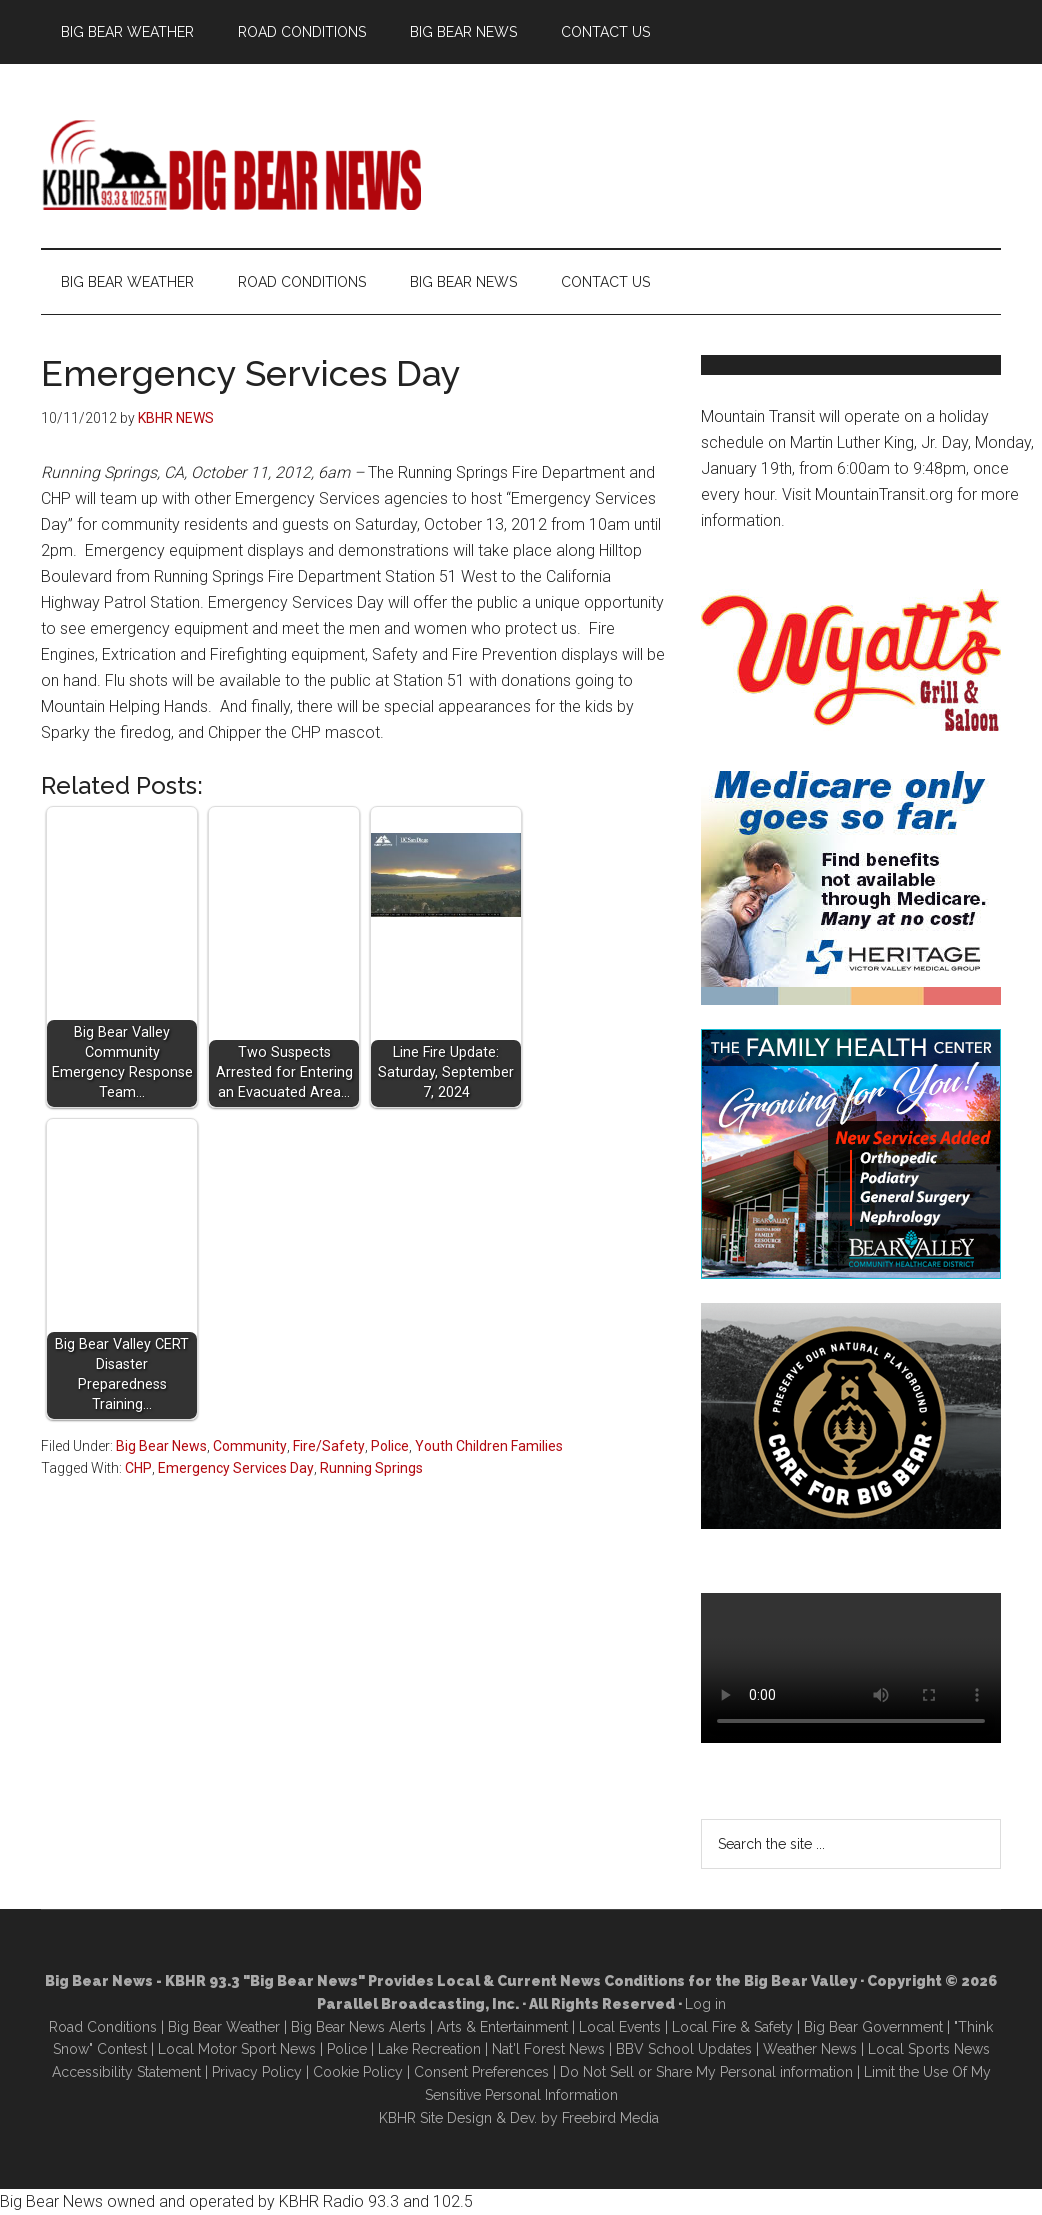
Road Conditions (103, 2027)
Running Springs (371, 1468)
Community (250, 1446)
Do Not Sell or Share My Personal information (706, 2072)
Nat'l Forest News (548, 2049)
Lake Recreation (429, 2049)
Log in (705, 2004)
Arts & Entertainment (502, 2027)
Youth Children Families (489, 1446)
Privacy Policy (257, 2072)
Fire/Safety (329, 1446)
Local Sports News (929, 2049)
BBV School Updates (684, 2049)
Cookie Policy (358, 2072)
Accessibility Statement (126, 2072)
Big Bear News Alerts (358, 2027)
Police (390, 1446)
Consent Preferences (481, 2072)
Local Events (620, 2027)
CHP (138, 1468)
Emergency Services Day (236, 1468)
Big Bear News (161, 1446)
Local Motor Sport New (233, 2049)
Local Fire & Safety (732, 2027)
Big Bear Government (873, 2027)
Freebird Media (610, 2118)
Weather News (810, 2049)
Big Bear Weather (224, 2027)
